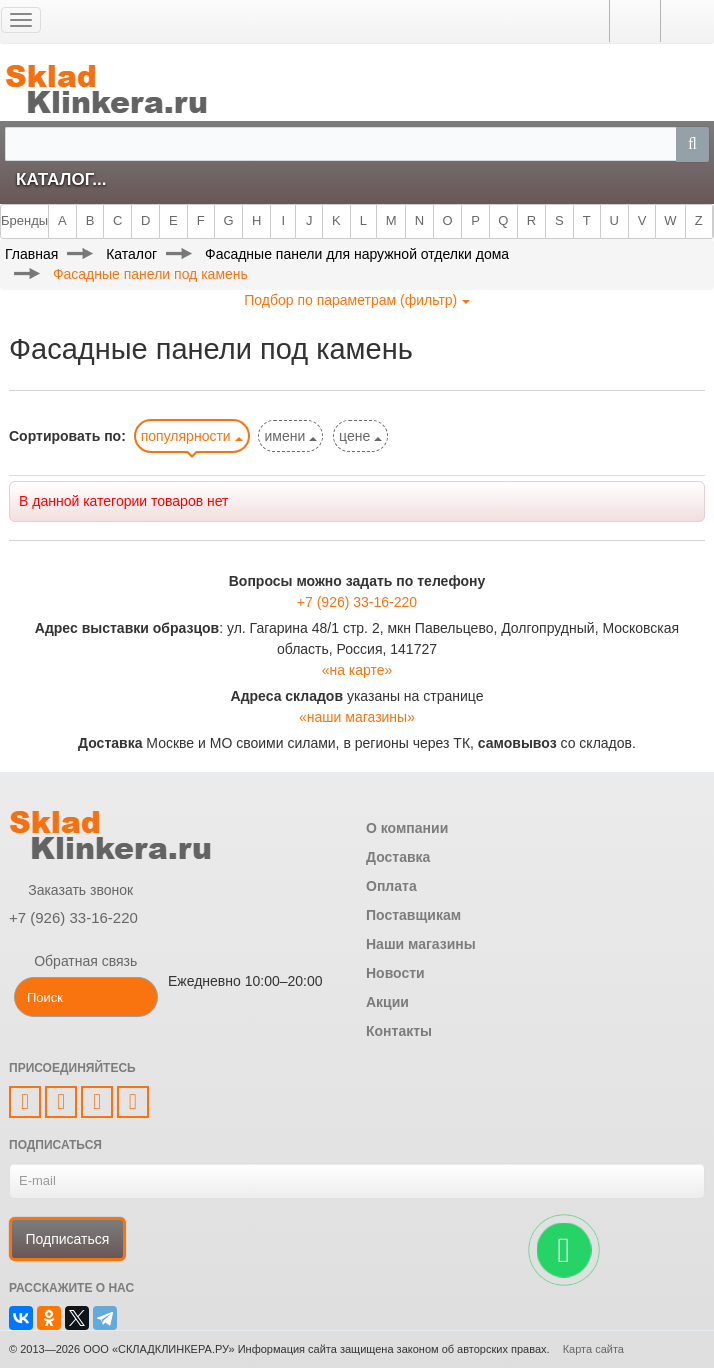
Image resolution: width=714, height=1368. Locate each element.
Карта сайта (593, 1349)
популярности (192, 436)
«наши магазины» (357, 717)
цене (360, 436)
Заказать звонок (71, 890)
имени (290, 436)
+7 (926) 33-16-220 (357, 602)
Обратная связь (73, 961)
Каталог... (61, 179)
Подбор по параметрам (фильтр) (357, 300)
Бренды (24, 220)
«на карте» (357, 670)
